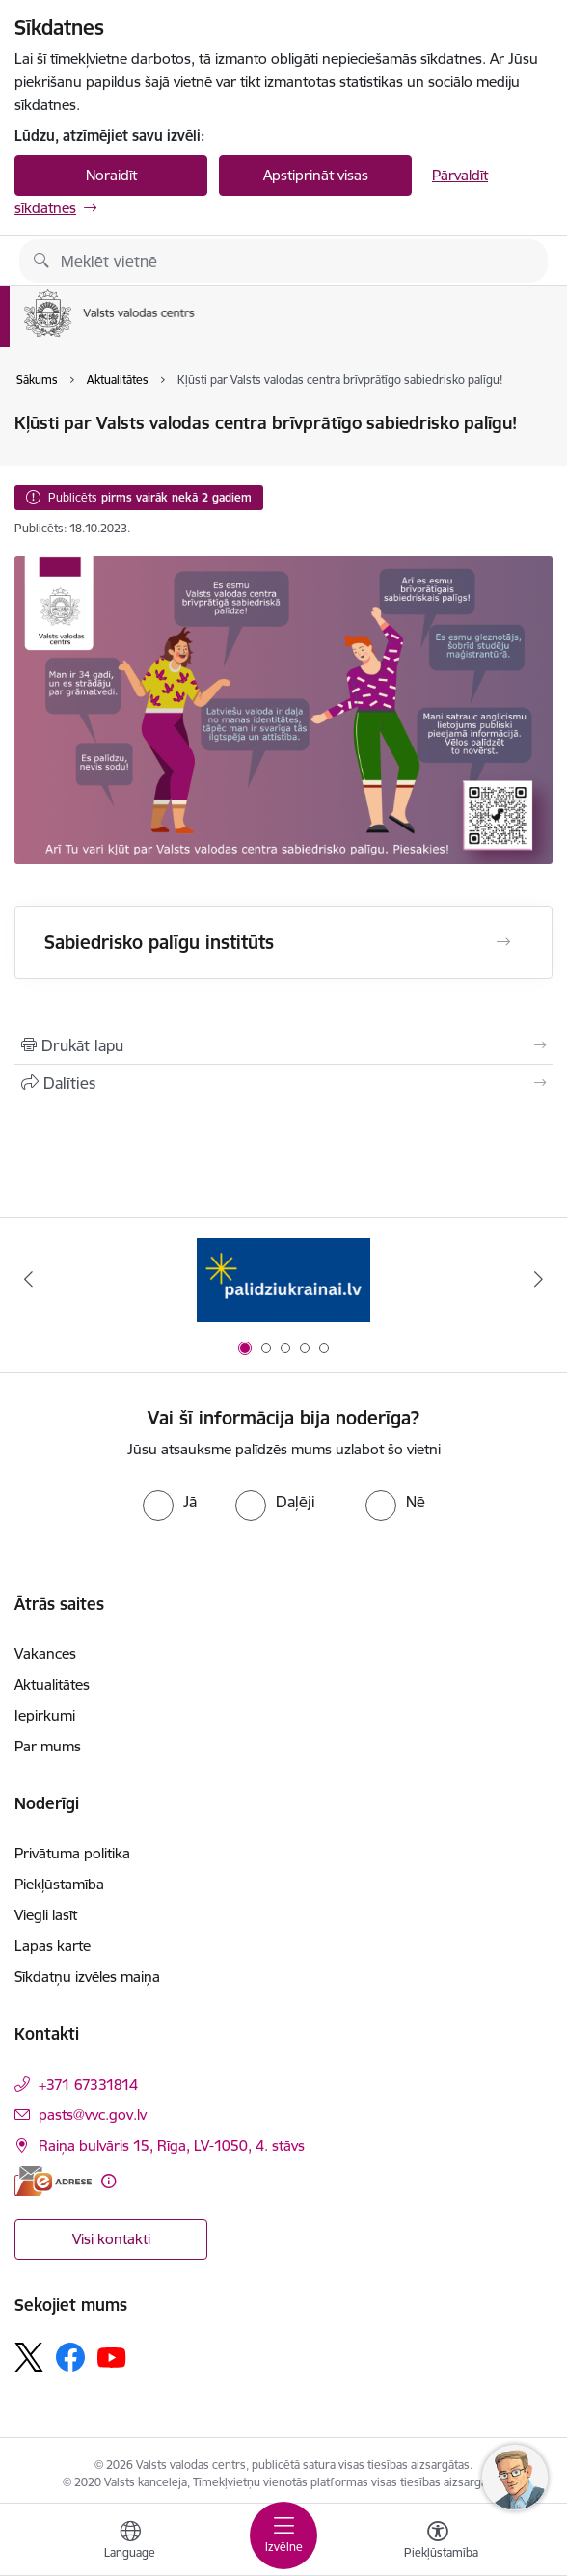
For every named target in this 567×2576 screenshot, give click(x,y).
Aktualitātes (52, 1684)
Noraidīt (111, 175)
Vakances (45, 1653)
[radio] (170, 1501)
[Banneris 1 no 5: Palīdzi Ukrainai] (283, 1279)
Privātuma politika (72, 1853)
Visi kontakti (111, 2239)
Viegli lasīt (45, 1915)
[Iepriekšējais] (28, 1278)
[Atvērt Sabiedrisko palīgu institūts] (503, 942)
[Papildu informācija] (108, 2181)
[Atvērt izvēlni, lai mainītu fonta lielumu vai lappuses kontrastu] (438, 2542)
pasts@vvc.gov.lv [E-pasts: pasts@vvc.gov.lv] (93, 2114)
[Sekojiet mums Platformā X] (28, 2357)
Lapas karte (52, 1946)
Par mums (47, 1746)
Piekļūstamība (59, 1884)
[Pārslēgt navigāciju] (283, 2535)
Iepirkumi (44, 1715)
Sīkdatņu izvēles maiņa (87, 1976)
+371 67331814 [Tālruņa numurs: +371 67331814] (88, 2084)
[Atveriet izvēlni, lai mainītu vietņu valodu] (130, 2542)
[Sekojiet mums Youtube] (111, 2356)
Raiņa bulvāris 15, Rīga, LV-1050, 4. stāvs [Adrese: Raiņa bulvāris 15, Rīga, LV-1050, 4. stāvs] (172, 2145)
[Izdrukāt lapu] (283, 1045)
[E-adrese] (53, 2181)
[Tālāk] (538, 1278)
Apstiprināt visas (315, 175)
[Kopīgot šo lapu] (283, 1083)
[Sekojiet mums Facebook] (70, 2357)
